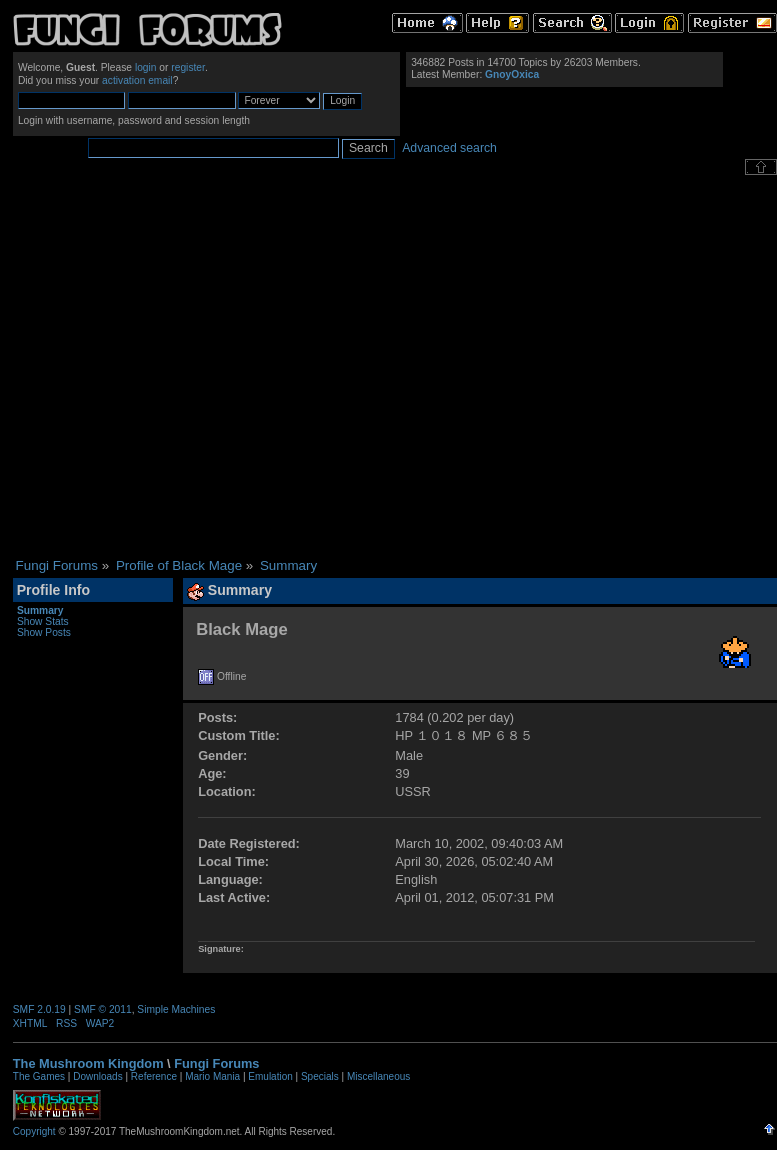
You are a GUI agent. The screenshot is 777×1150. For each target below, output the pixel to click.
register (188, 67)
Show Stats (43, 621)
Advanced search (449, 148)
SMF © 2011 (103, 1009)
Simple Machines (176, 1009)
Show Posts (44, 632)
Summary (40, 610)
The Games (39, 1076)
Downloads (97, 1076)
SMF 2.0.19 (39, 1009)
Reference (154, 1076)
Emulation (270, 1076)
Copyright (34, 1131)
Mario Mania (212, 1076)
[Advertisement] (187, 366)
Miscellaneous (378, 1076)
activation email (137, 80)
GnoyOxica (512, 74)
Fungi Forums (216, 1063)
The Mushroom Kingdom (88, 1063)
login (146, 67)
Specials (320, 1076)
